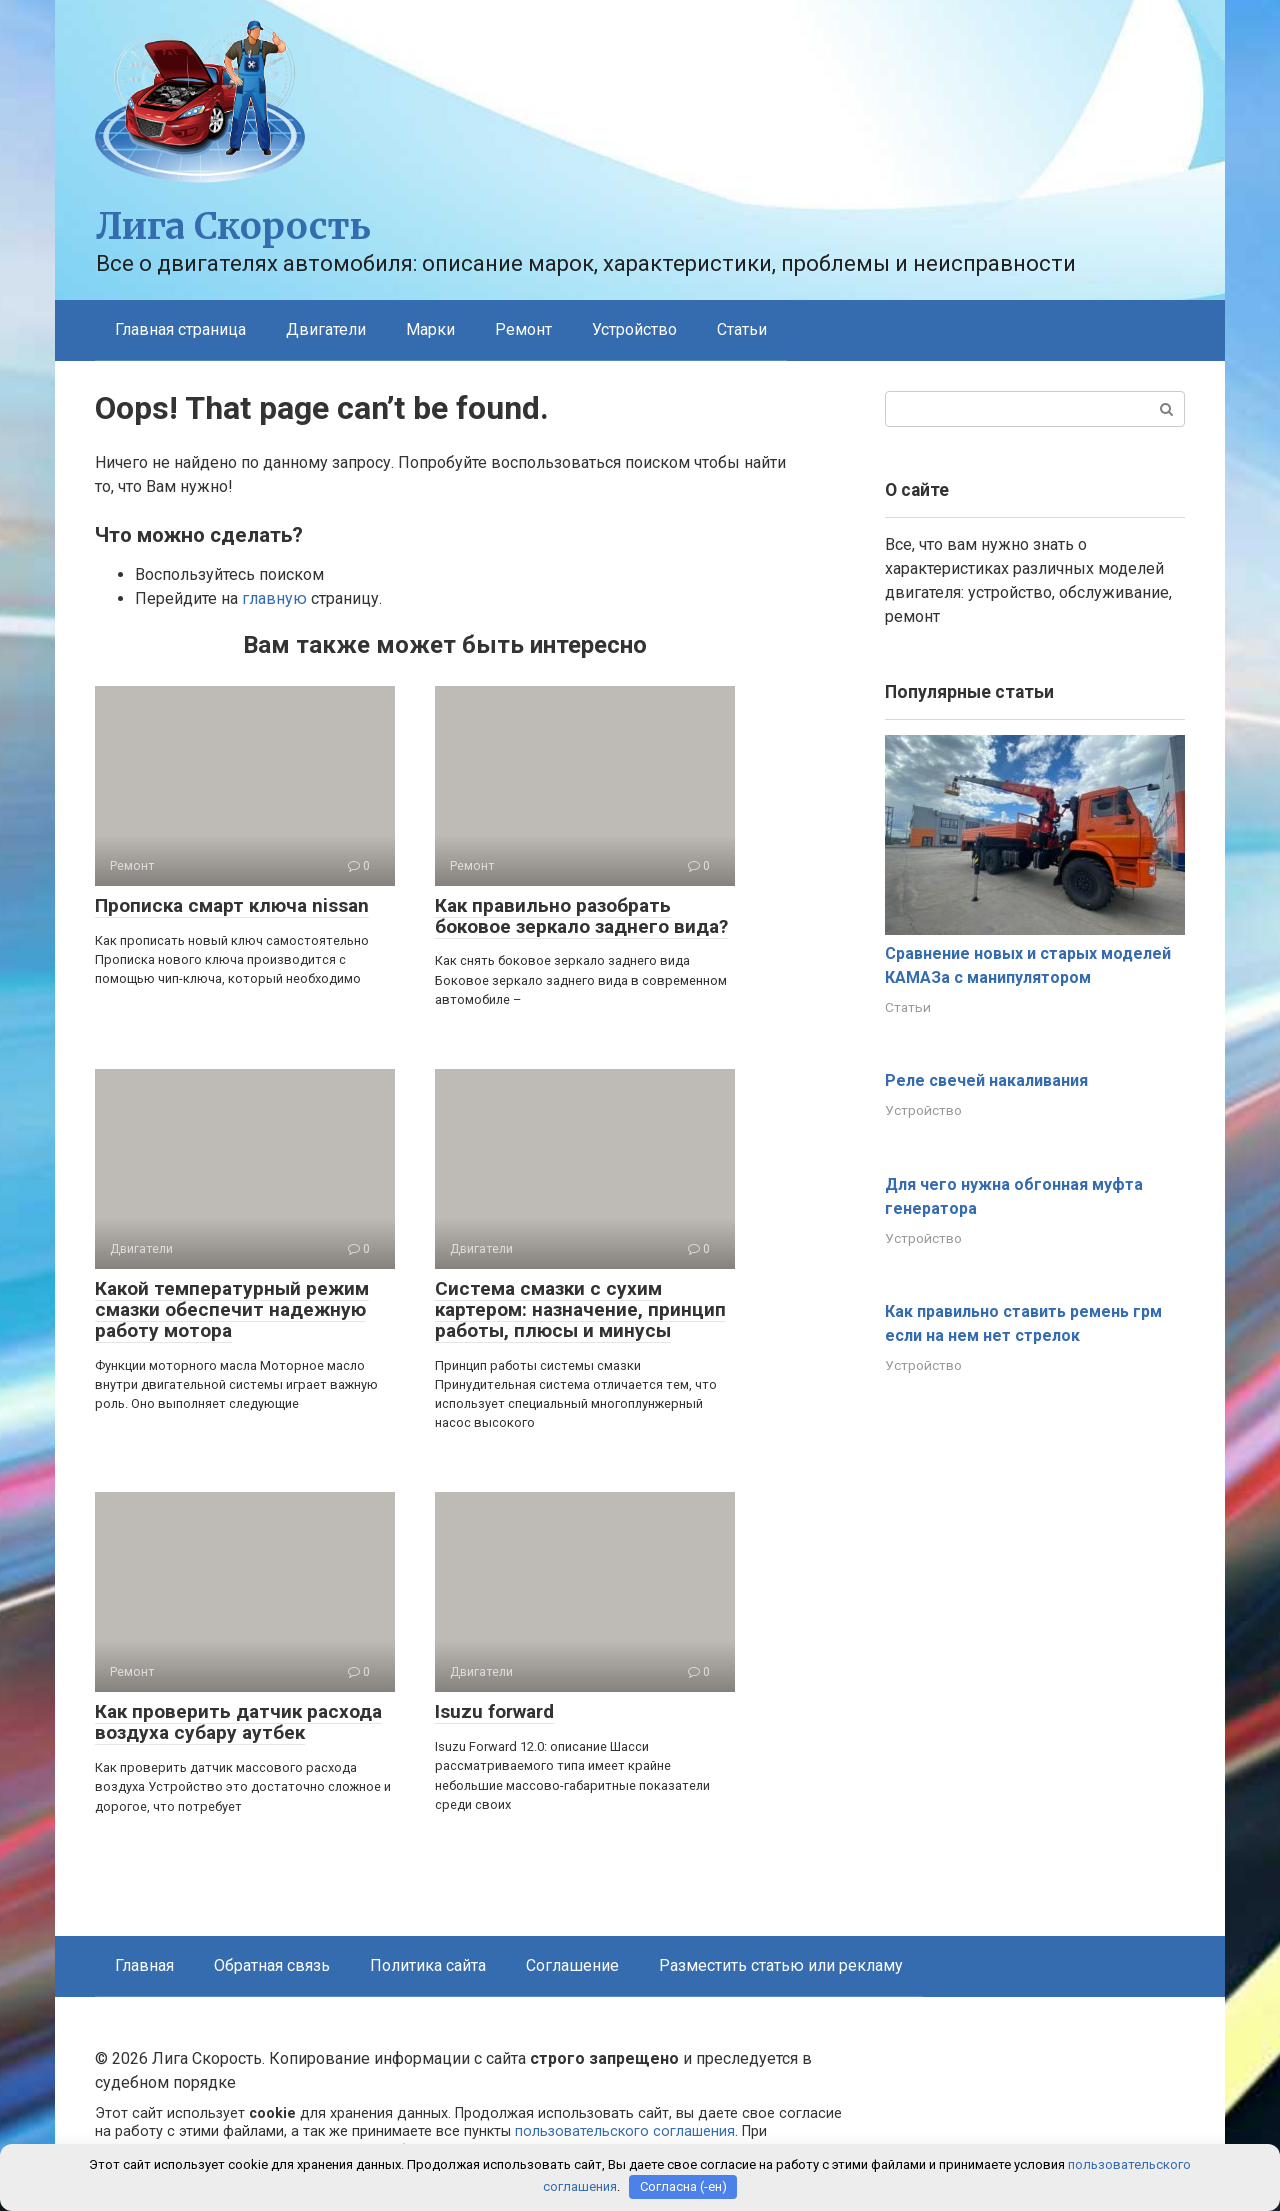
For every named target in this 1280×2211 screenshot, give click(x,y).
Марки (430, 329)
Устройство (634, 329)
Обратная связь (272, 1965)
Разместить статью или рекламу (781, 1965)
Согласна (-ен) (683, 2186)
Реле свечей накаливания (986, 1080)
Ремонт (523, 329)
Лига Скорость (233, 226)
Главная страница (180, 329)
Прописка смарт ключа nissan (232, 905)
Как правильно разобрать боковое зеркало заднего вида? (581, 916)
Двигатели (326, 329)
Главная (144, 1965)
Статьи (742, 329)
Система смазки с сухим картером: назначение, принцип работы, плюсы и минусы (580, 1309)
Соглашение (572, 1965)
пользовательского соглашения (625, 2131)
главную (274, 598)
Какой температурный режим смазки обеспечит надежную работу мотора (232, 1309)
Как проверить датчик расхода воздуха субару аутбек (238, 1722)
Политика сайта (428, 1965)
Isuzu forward (494, 1711)
